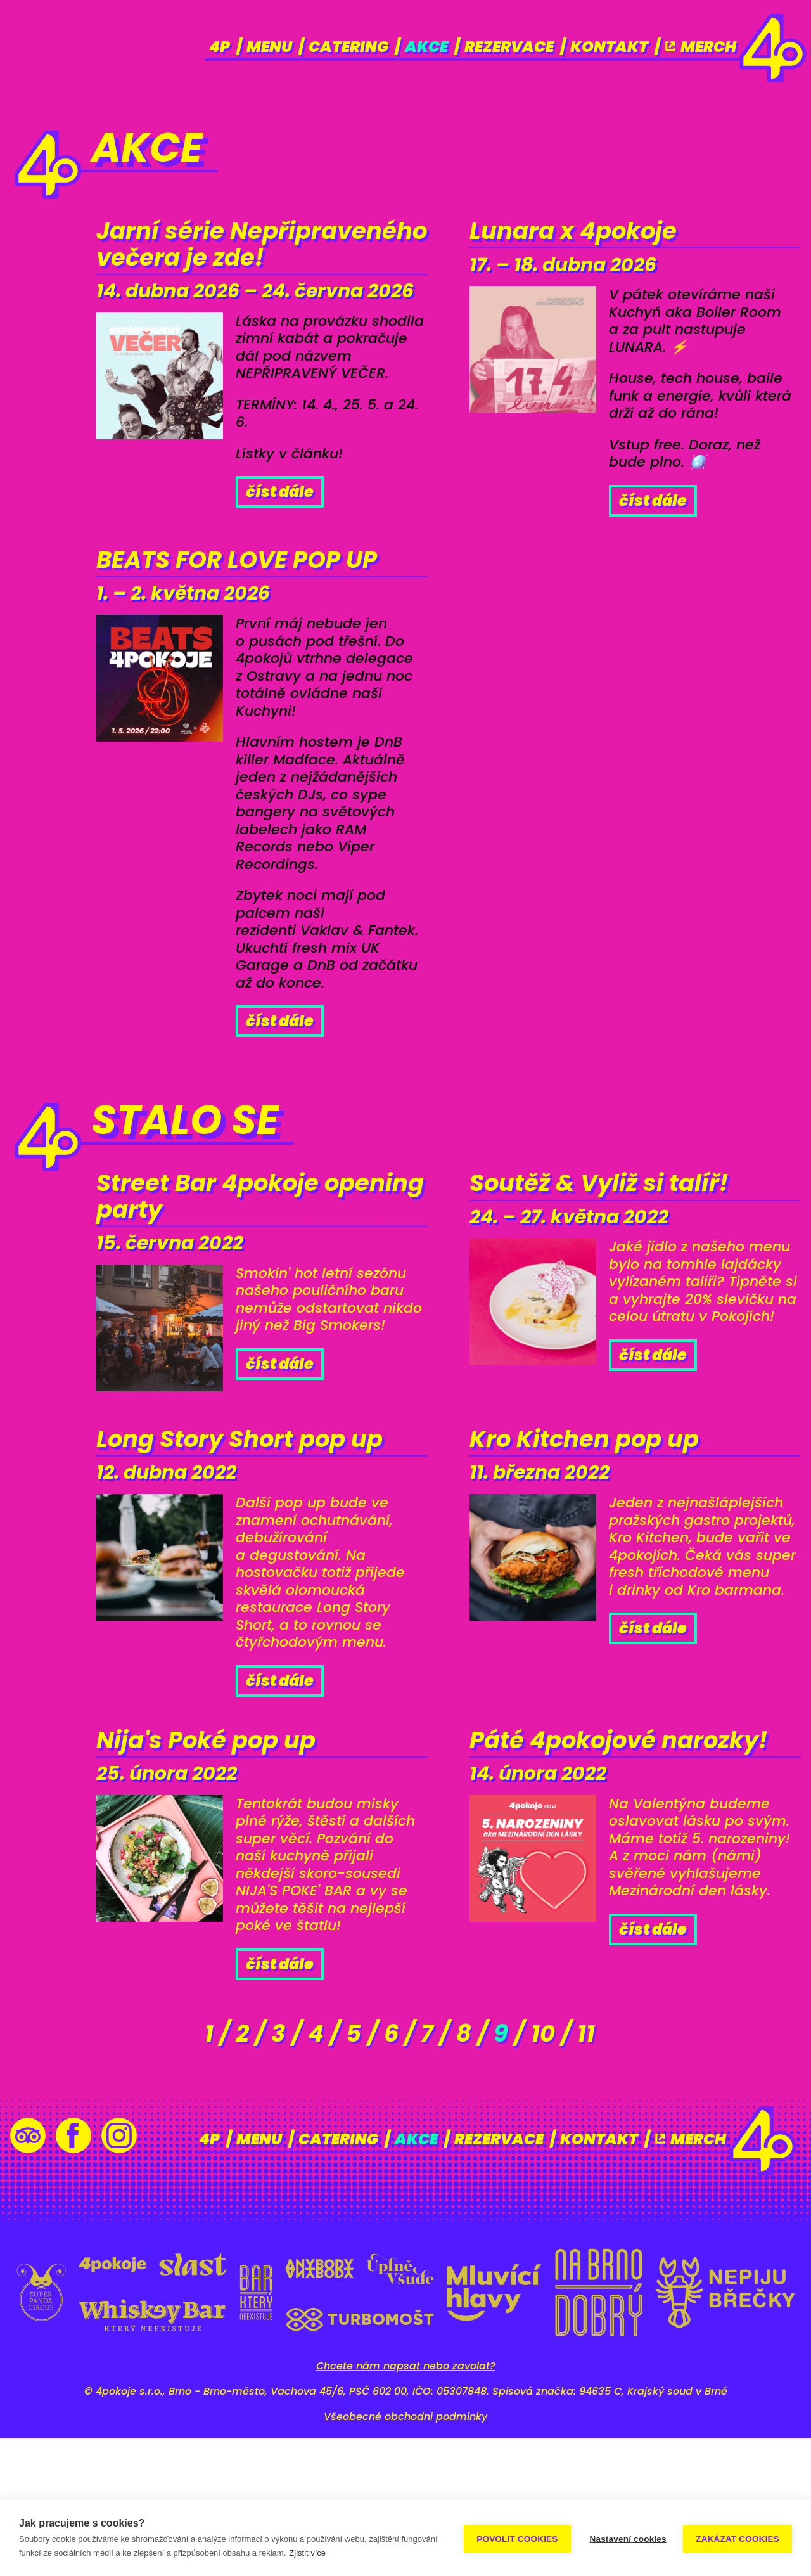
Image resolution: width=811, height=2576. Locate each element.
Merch (700, 46)
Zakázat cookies (737, 2538)
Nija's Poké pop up (226, 1872)
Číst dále (280, 536)
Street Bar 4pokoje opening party (228, 1279)
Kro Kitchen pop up (606, 1532)
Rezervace (509, 46)
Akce (426, 46)
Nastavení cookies (625, 2538)
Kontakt (609, 46)
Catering (348, 46)
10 (569, 2170)
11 (621, 2170)
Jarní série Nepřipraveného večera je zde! (213, 267)
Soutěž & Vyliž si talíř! (623, 1263)
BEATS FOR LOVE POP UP (241, 616)
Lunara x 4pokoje (592, 235)
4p (219, 46)
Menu (269, 46)
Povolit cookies (515, 2538)
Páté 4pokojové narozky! (580, 1888)
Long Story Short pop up (244, 1548)
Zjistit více (346, 2553)
